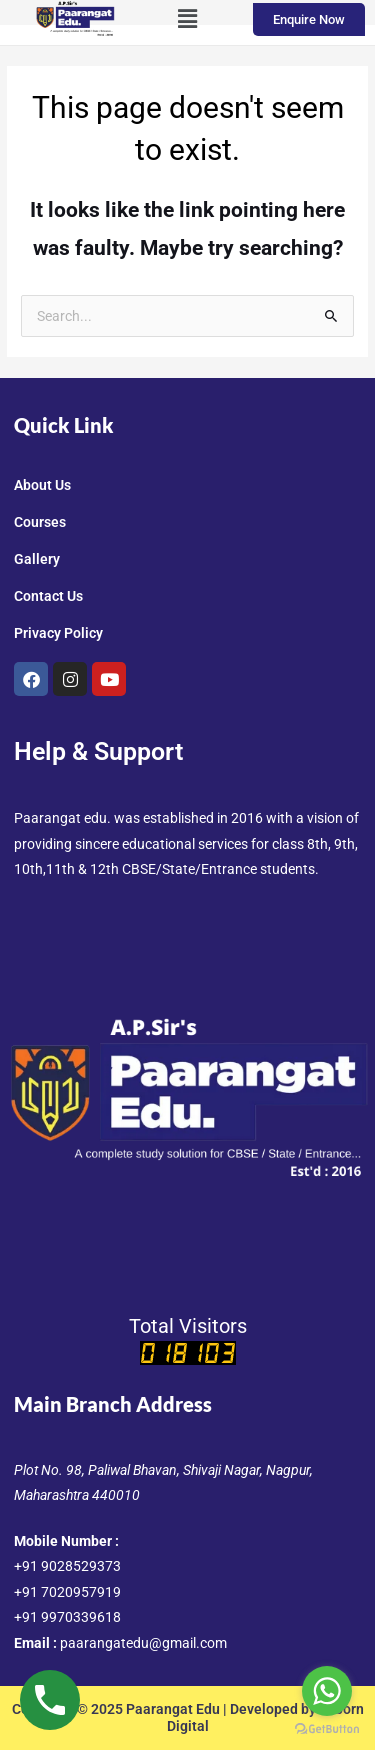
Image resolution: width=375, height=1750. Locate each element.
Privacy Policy (58, 633)
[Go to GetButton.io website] (327, 1729)
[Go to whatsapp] (327, 1691)
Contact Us (48, 596)
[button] (187, 19)
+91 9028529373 (67, 1566)
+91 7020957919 (67, 1592)
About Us (42, 485)
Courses (40, 522)
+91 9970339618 (67, 1617)
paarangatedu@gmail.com (143, 1643)
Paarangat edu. (62, 818)
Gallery (37, 559)
